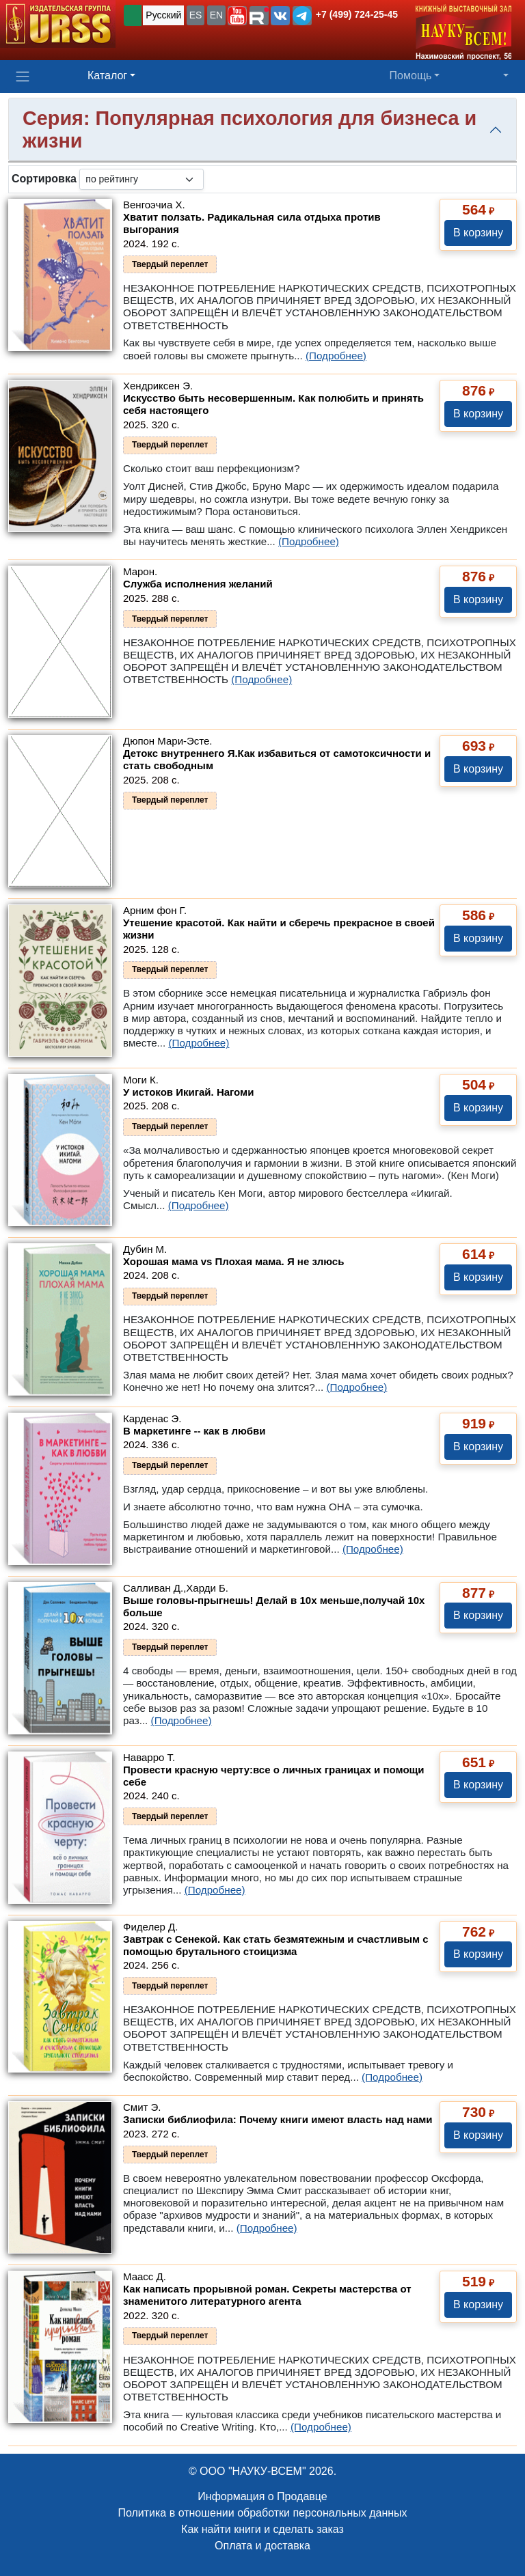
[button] (237, 15)
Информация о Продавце (262, 2496)
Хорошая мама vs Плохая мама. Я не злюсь (233, 1261)
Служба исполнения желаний (198, 584)
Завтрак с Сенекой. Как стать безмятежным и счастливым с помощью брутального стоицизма (276, 1945)
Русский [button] (163, 15)
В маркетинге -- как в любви (194, 1431)
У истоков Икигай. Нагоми (188, 1092)
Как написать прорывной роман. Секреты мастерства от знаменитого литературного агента (267, 2295)
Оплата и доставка (262, 2545)
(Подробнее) (336, 355)
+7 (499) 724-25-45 (357, 14)
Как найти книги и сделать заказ (262, 2529)
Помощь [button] (411, 75)
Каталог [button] (107, 75)
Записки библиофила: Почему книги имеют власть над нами (278, 2119)
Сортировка (44, 178)
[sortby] (141, 179)
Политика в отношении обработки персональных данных (262, 2513)
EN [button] (216, 15)
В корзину (478, 232)
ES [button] (195, 15)
